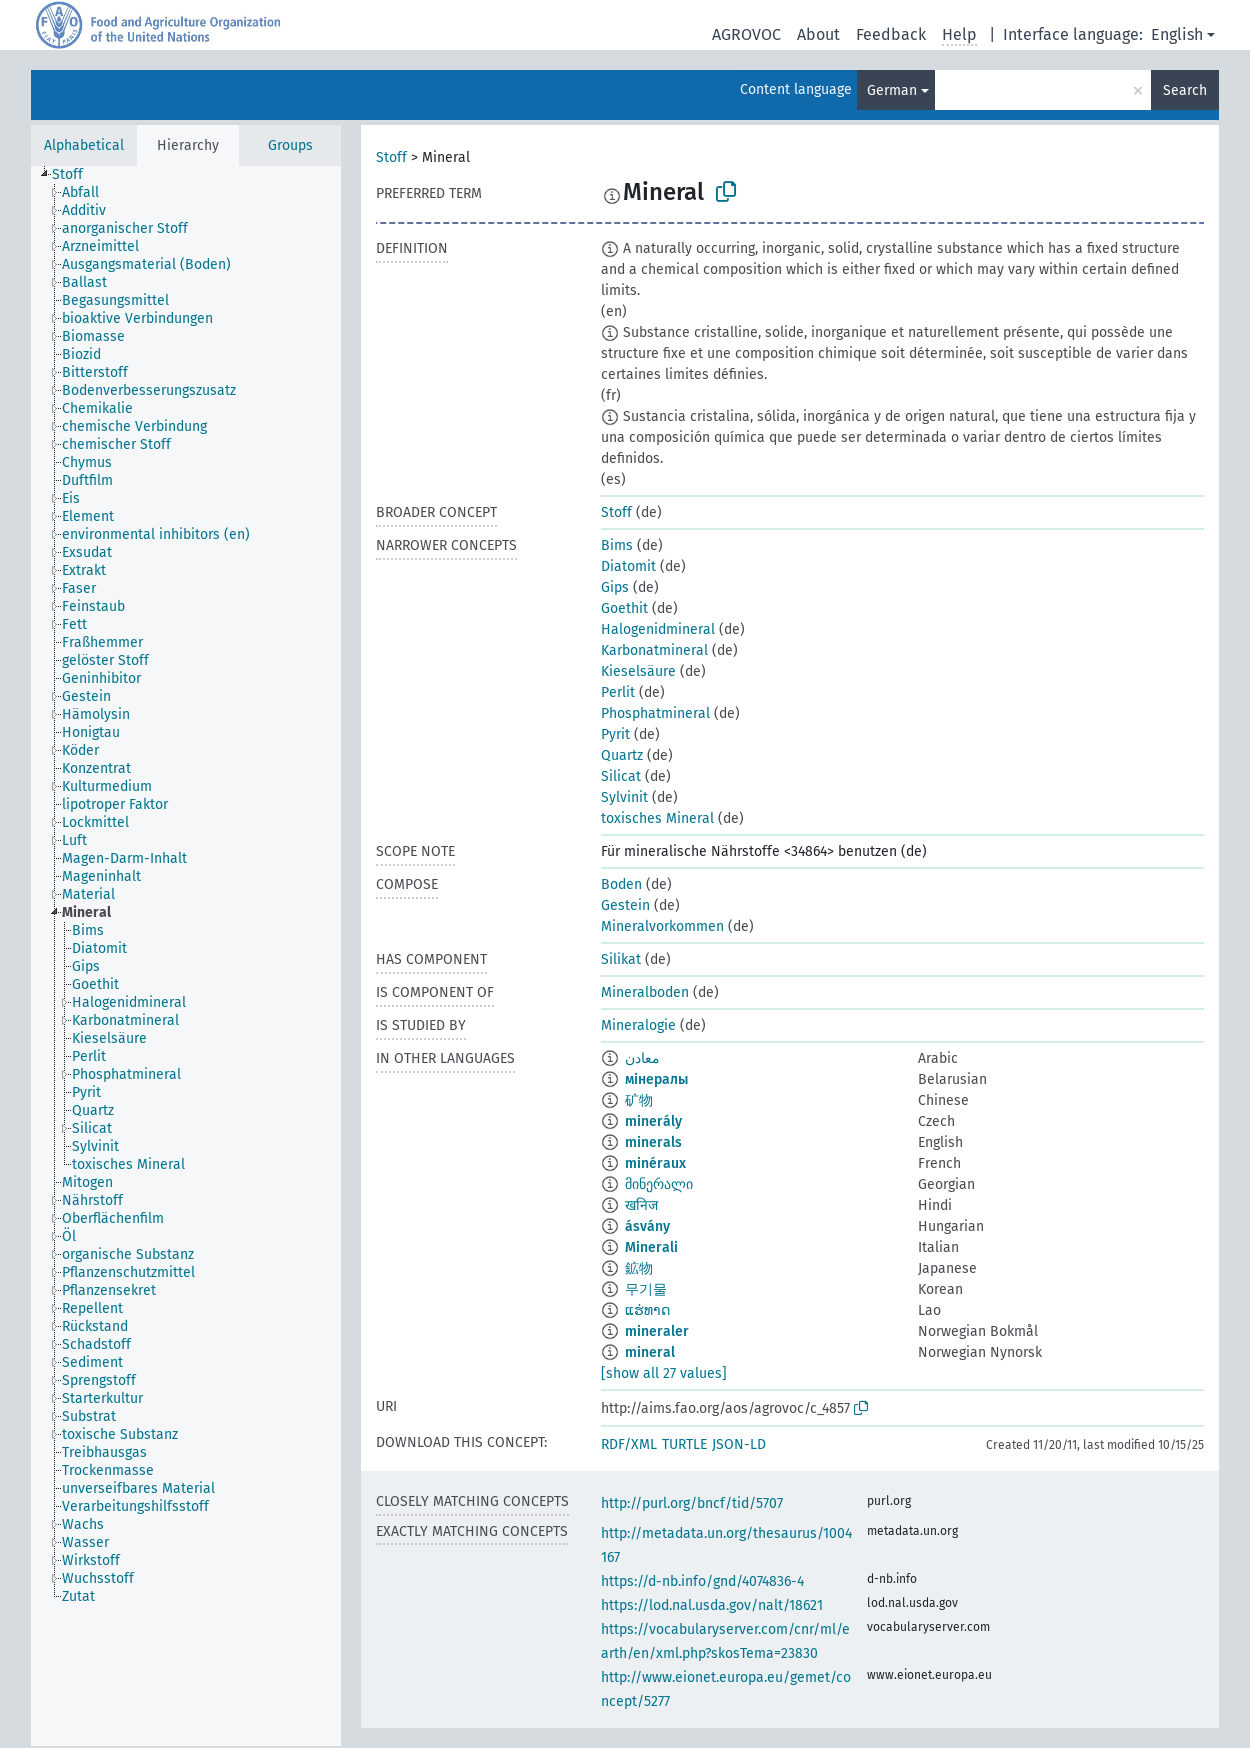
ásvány (647, 1226)
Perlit (618, 692)
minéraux (655, 1163)
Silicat (621, 776)
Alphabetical (84, 145)
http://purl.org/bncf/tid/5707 (692, 1503)
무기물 (646, 1289)
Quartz (622, 755)
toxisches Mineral (657, 818)
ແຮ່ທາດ (647, 1310)
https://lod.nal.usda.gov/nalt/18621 (712, 1605)
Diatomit (628, 566)
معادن (642, 1058)
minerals (653, 1142)
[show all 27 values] (664, 1373)
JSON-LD (739, 1444)
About (818, 34)
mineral (650, 1352)
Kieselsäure (638, 671)
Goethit (624, 608)
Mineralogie (638, 1025)
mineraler (657, 1331)
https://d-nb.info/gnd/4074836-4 (702, 1581)
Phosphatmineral (655, 713)
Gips (615, 587)
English (1177, 34)
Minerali (651, 1247)
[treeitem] (76, 175)
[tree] (186, 956)
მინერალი (659, 1184)
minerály (653, 1121)
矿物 (639, 1100)
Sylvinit (624, 797)
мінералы (656, 1079)
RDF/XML (629, 1444)
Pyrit (615, 734)
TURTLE (684, 1444)
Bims (617, 545)
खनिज (641, 1205)
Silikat (621, 959)
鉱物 (639, 1268)
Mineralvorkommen (662, 926)
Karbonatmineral (654, 650)
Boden (621, 884)
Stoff (391, 157)
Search (1185, 90)
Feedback (891, 34)
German (892, 90)
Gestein (625, 905)
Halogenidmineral (658, 629)
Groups (290, 145)
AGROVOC (746, 34)
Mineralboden (645, 992)
